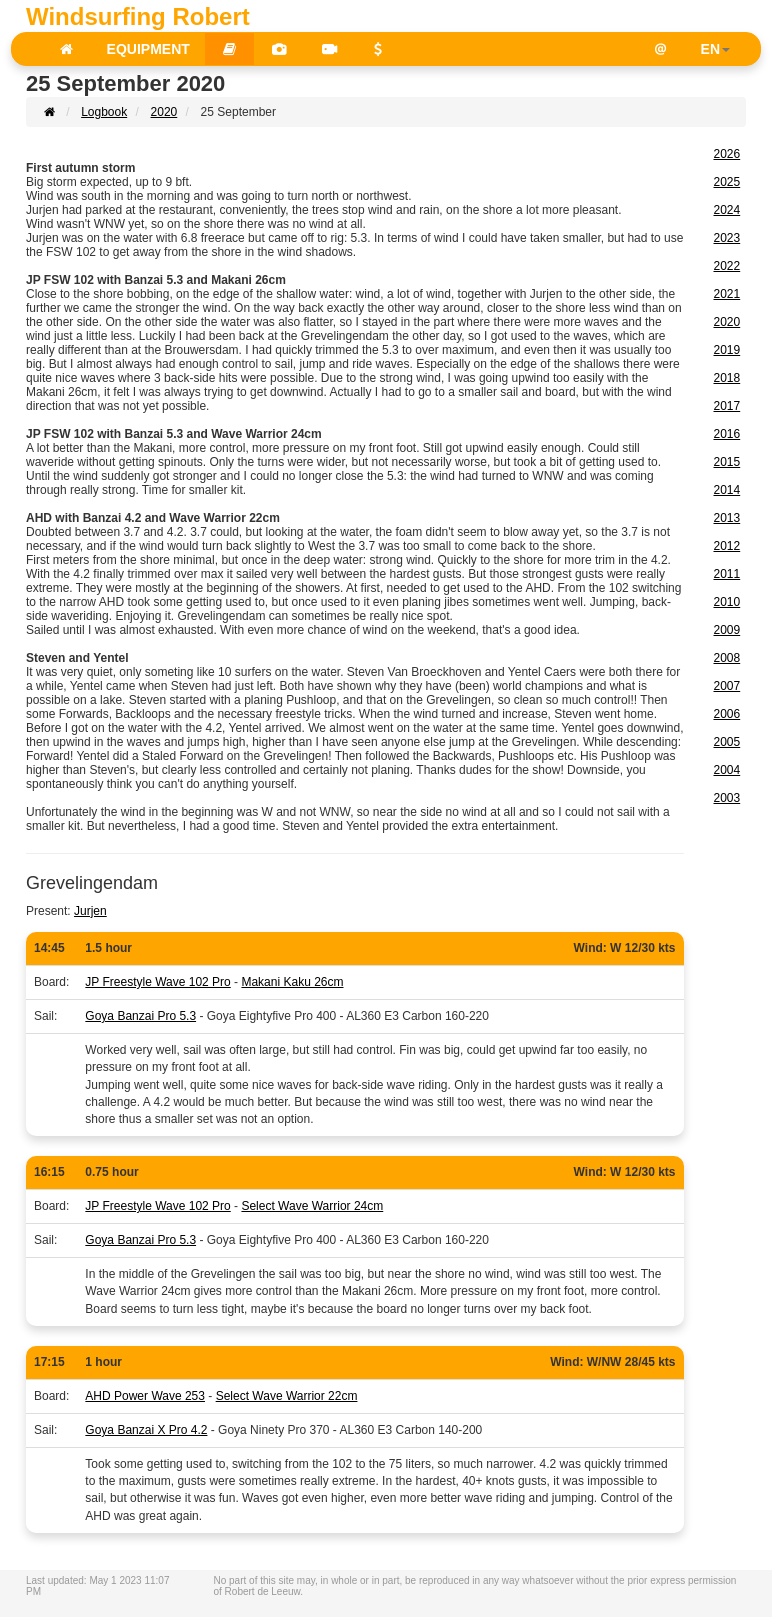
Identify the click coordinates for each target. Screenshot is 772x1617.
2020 (164, 112)
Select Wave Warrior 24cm (312, 1206)
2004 (727, 770)
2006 (727, 714)
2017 (727, 406)
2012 (727, 546)
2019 (727, 350)
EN (715, 49)
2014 (727, 490)
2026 (727, 154)
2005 (727, 742)
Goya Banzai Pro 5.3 (140, 1016)
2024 (727, 210)
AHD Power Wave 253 (145, 1396)
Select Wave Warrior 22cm (287, 1396)
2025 (727, 182)
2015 (727, 462)
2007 (727, 686)
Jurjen (90, 911)
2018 (727, 378)
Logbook (104, 112)
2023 (727, 238)
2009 (727, 630)
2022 (727, 266)
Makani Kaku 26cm (292, 982)
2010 (727, 602)
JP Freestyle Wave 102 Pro (157, 982)
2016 (727, 434)
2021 (727, 294)
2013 (727, 518)
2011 (727, 574)
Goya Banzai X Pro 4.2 (146, 1430)
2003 (727, 798)
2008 (727, 658)
